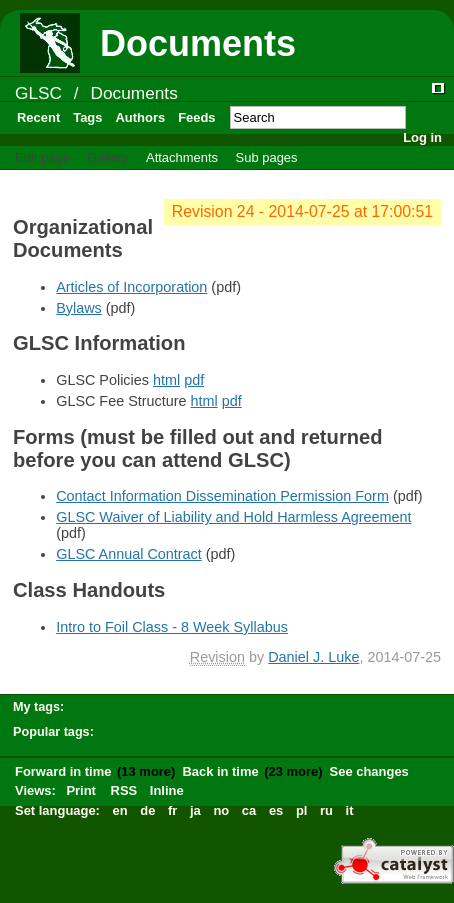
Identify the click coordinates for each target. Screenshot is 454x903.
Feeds (196, 117)
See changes (369, 771)
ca (249, 810)
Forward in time (63, 771)
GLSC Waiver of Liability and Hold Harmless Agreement (233, 517)
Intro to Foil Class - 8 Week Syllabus (172, 627)
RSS (124, 790)
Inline (167, 790)
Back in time (220, 771)
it (350, 810)
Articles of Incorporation (131, 287)
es (276, 810)
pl (302, 810)
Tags (87, 117)
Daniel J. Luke (313, 657)
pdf (194, 380)
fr (172, 810)
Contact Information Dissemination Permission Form (222, 496)
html (166, 380)
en (120, 810)
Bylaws (79, 308)
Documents (133, 93)
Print (81, 790)
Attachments (182, 157)
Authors (140, 117)
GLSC (38, 93)
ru (326, 810)
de (147, 810)
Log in (422, 137)
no (221, 810)
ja (195, 810)
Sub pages (267, 157)
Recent (38, 117)
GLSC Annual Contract (129, 554)
